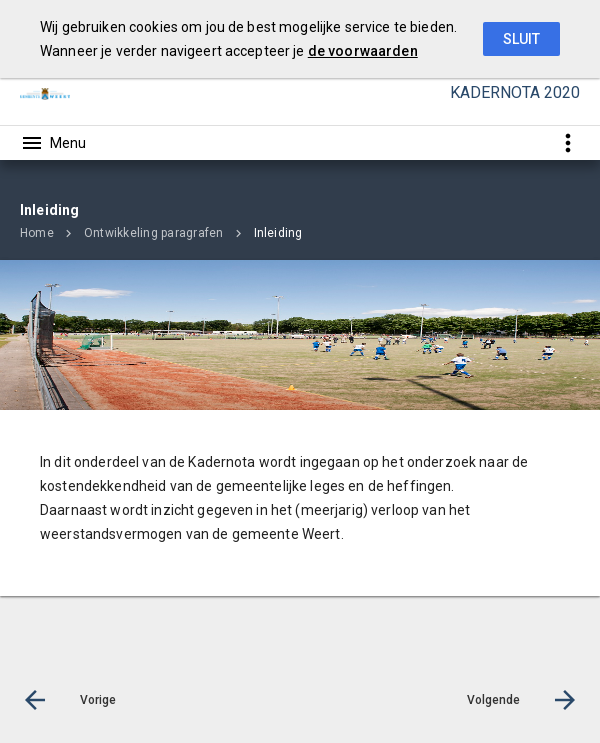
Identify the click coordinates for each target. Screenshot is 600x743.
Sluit (521, 39)
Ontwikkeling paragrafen (154, 233)
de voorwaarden (363, 51)
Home (37, 233)
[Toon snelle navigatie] (567, 142)
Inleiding (278, 233)
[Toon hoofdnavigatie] (53, 143)
